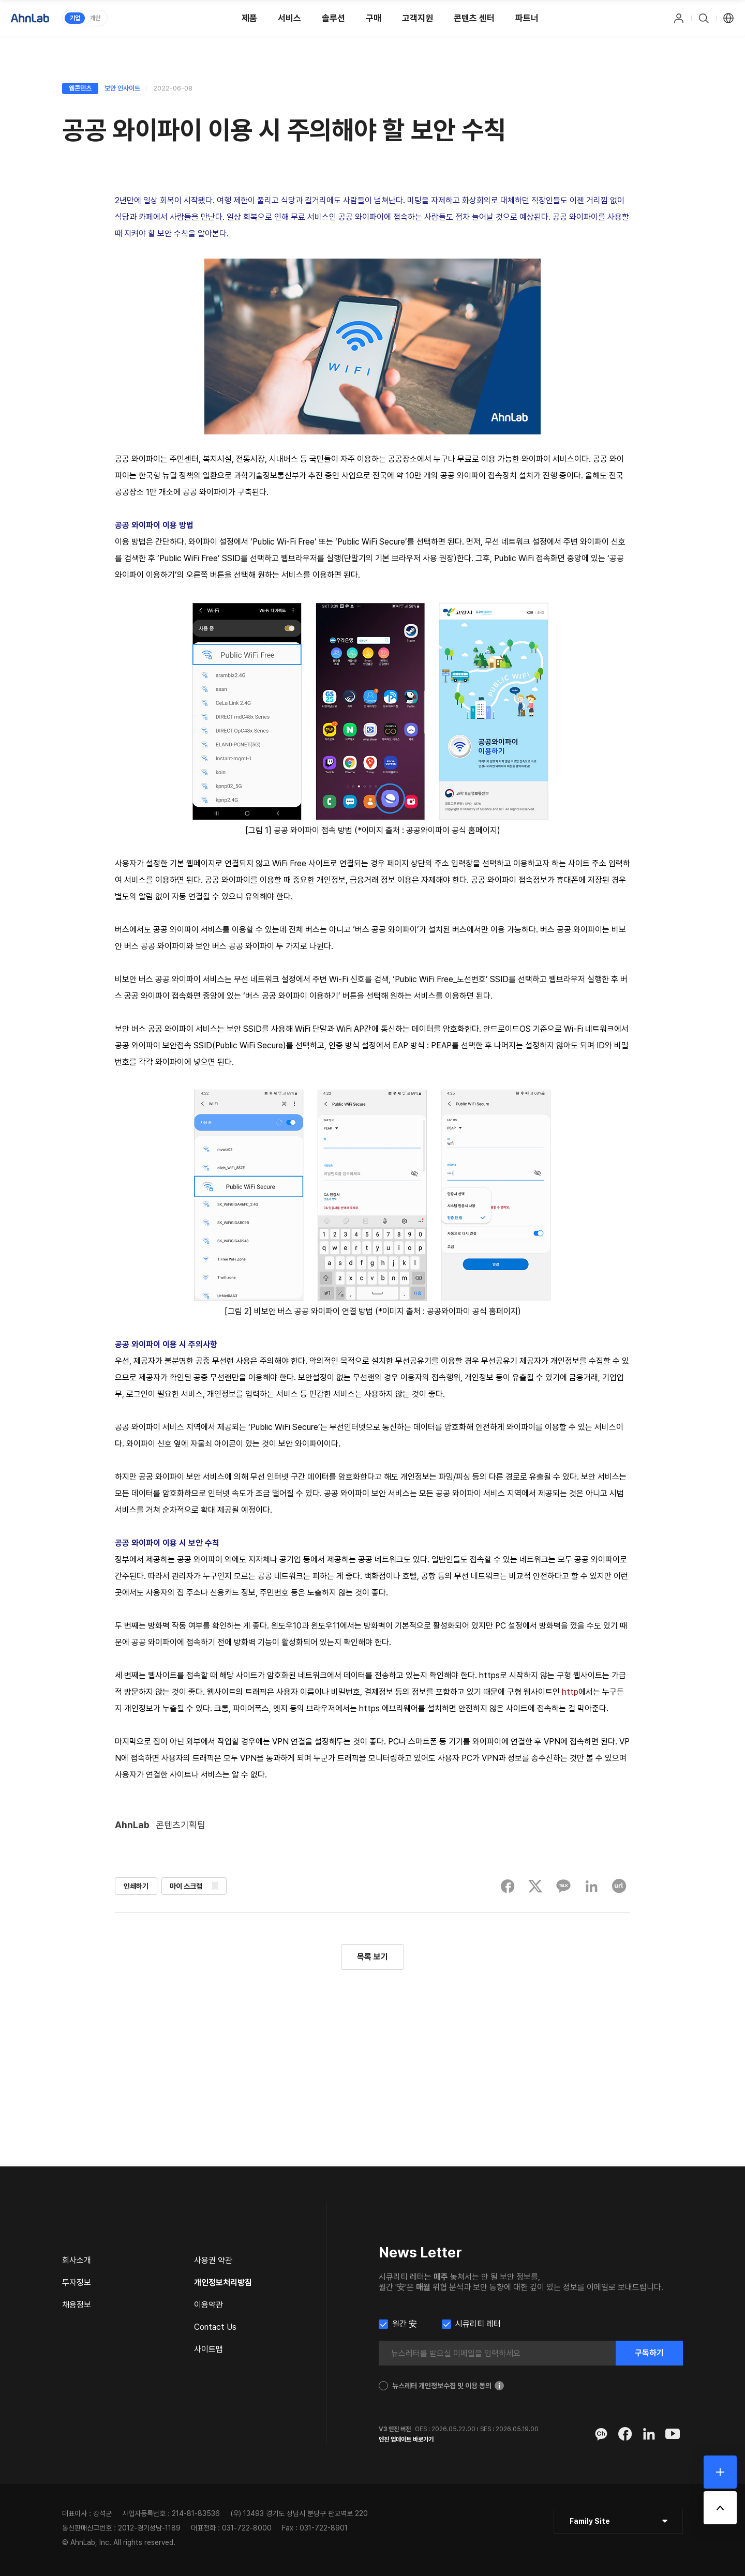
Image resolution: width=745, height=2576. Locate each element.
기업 (75, 18)
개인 (95, 18)
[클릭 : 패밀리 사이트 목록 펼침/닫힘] (618, 2521)
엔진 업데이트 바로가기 (406, 2439)
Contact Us (215, 2327)
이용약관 (208, 2305)
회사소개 (76, 2260)
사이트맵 (208, 2349)
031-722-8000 (247, 2528)
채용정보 (76, 2305)
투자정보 (76, 2282)
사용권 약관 (213, 2260)
